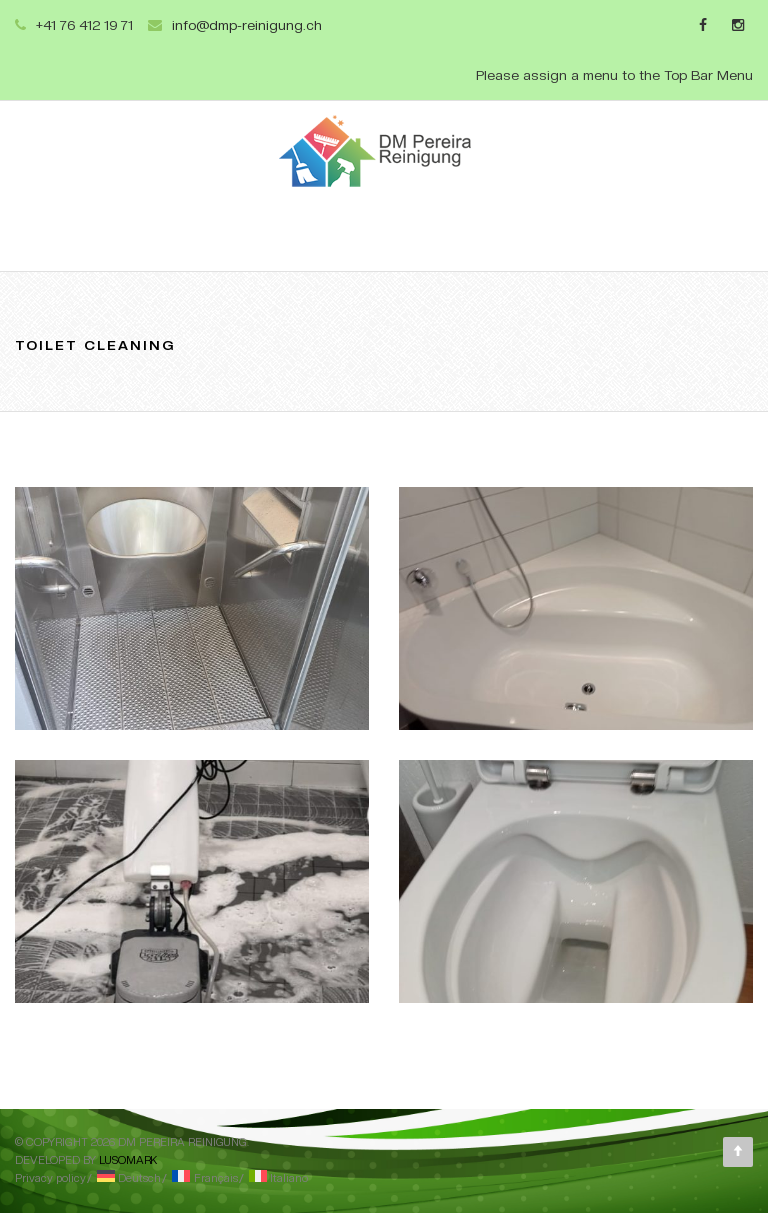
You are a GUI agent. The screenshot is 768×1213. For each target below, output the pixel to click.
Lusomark (128, 1160)
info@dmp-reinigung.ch (247, 25)
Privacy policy (50, 1178)
